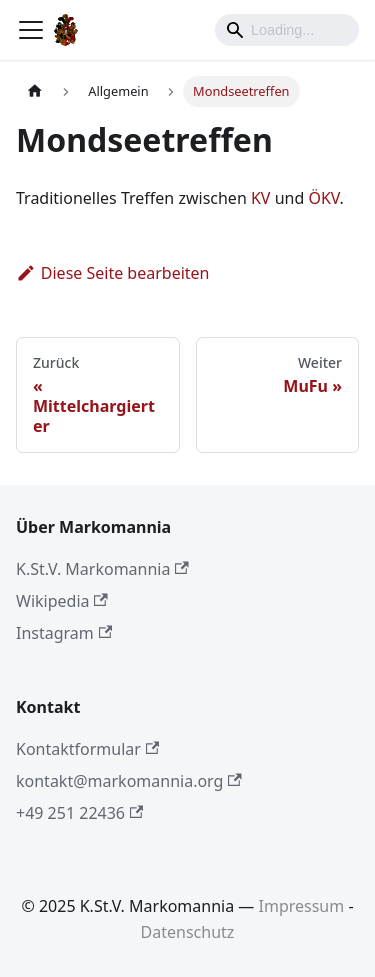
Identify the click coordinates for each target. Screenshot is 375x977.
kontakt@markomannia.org (129, 781)
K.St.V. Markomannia (102, 569)
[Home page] (35, 91)
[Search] (287, 30)
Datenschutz (188, 932)
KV (261, 198)
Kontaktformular (87, 749)
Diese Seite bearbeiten (113, 273)
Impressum (302, 906)
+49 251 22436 (79, 813)
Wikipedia (62, 601)
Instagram (64, 633)
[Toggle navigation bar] (31, 30)
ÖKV (323, 198)
